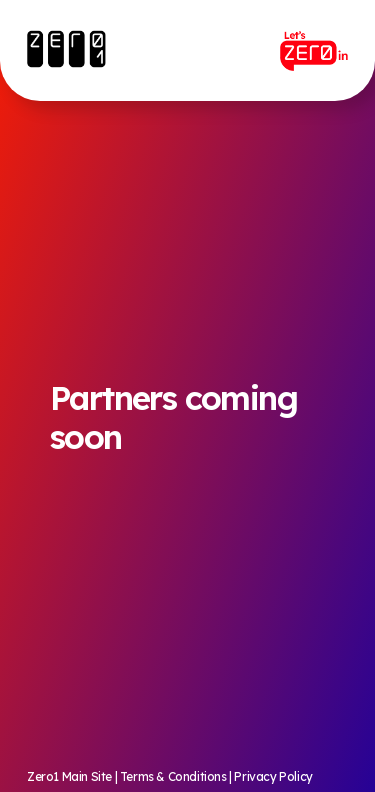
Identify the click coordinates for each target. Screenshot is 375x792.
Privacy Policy (273, 776)
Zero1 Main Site (69, 776)
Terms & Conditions (173, 776)
